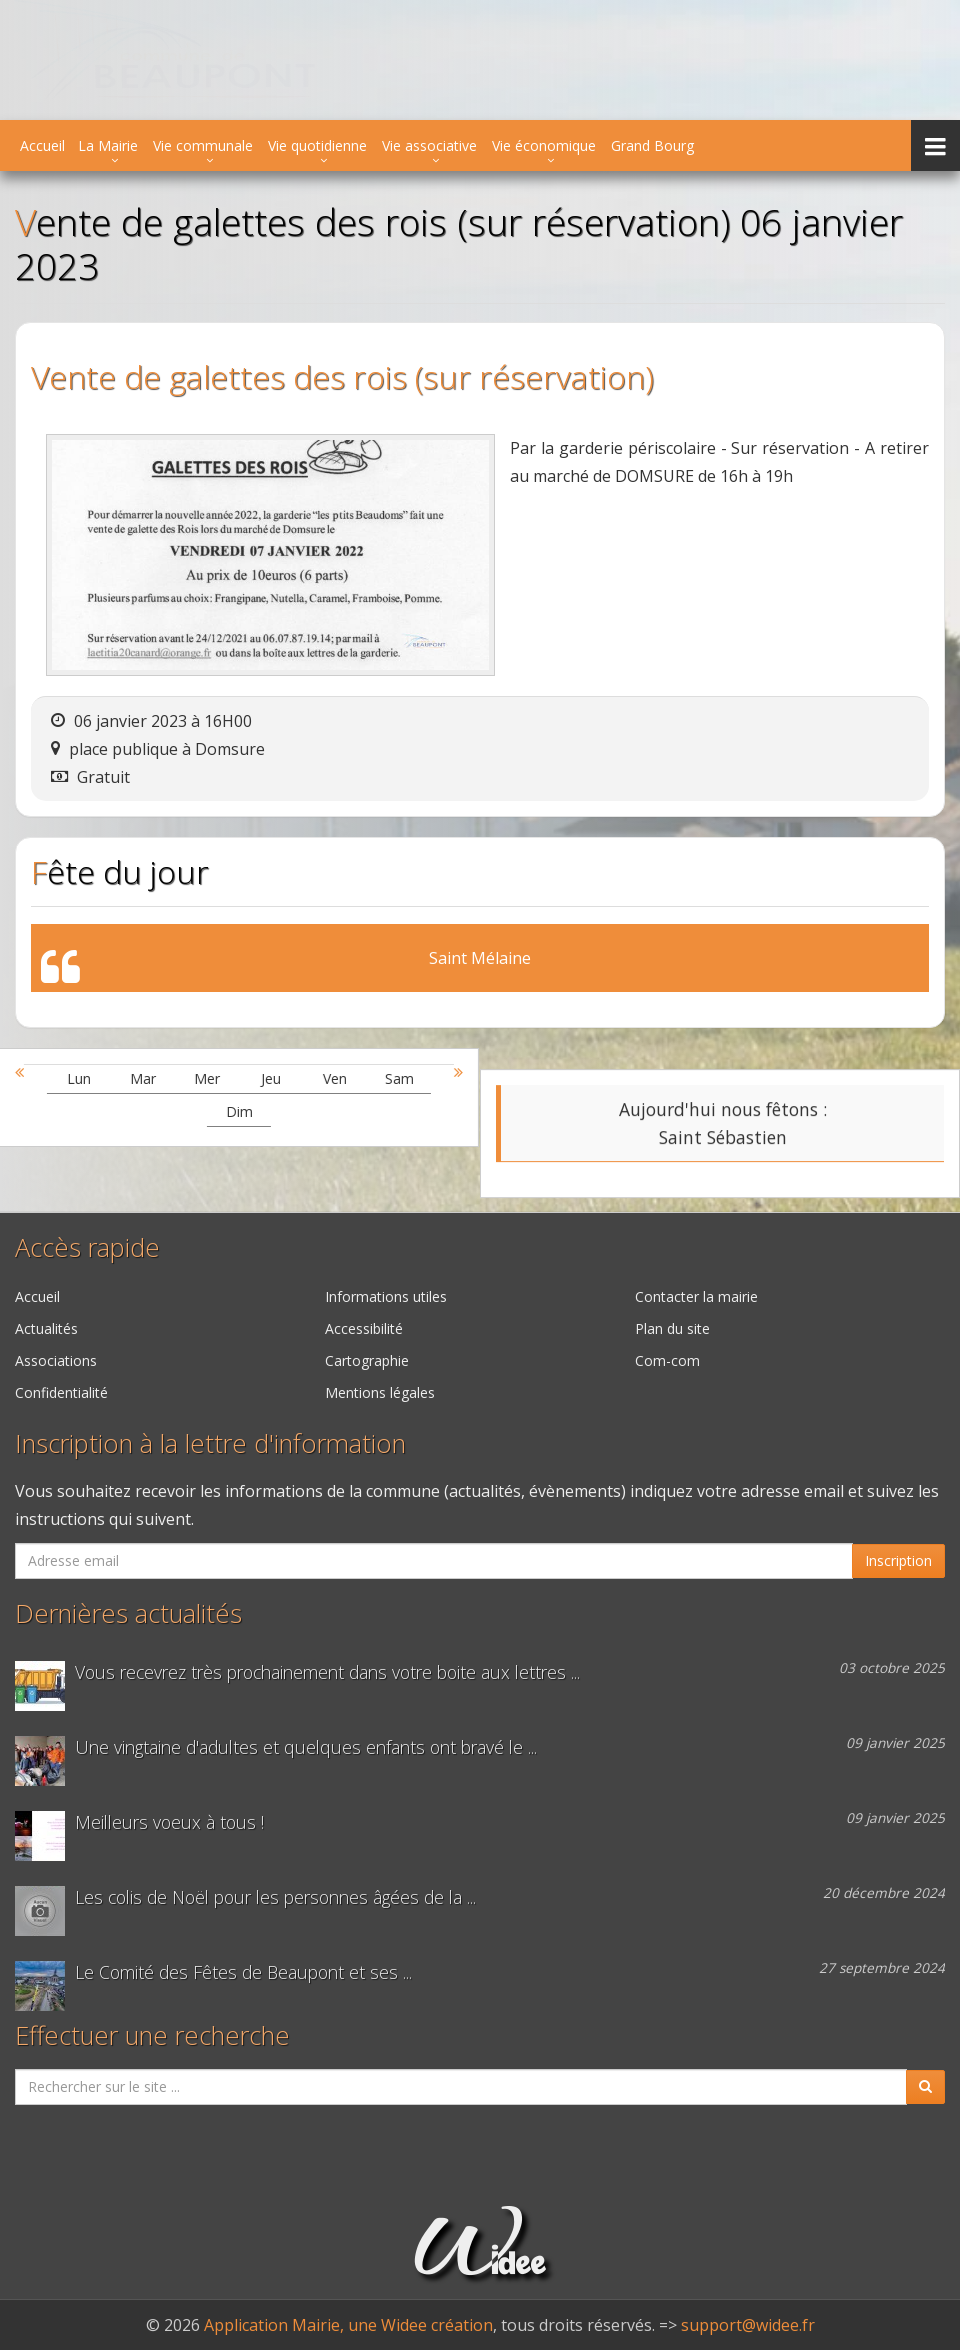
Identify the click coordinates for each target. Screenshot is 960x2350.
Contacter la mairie (696, 1296)
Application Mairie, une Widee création (348, 2325)
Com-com (667, 1360)
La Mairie (108, 145)
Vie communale (203, 145)
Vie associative (429, 145)
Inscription (898, 1560)
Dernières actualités (128, 1613)
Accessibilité (364, 1328)
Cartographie (367, 1360)
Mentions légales (380, 1392)
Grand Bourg (652, 145)
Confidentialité (61, 1392)
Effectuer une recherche (152, 2035)
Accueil (42, 145)
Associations (56, 1360)
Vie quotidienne (317, 145)
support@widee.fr (748, 2325)
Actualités (46, 1328)
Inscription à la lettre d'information (210, 1443)
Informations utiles (386, 1296)
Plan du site (672, 1328)
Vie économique (544, 145)
